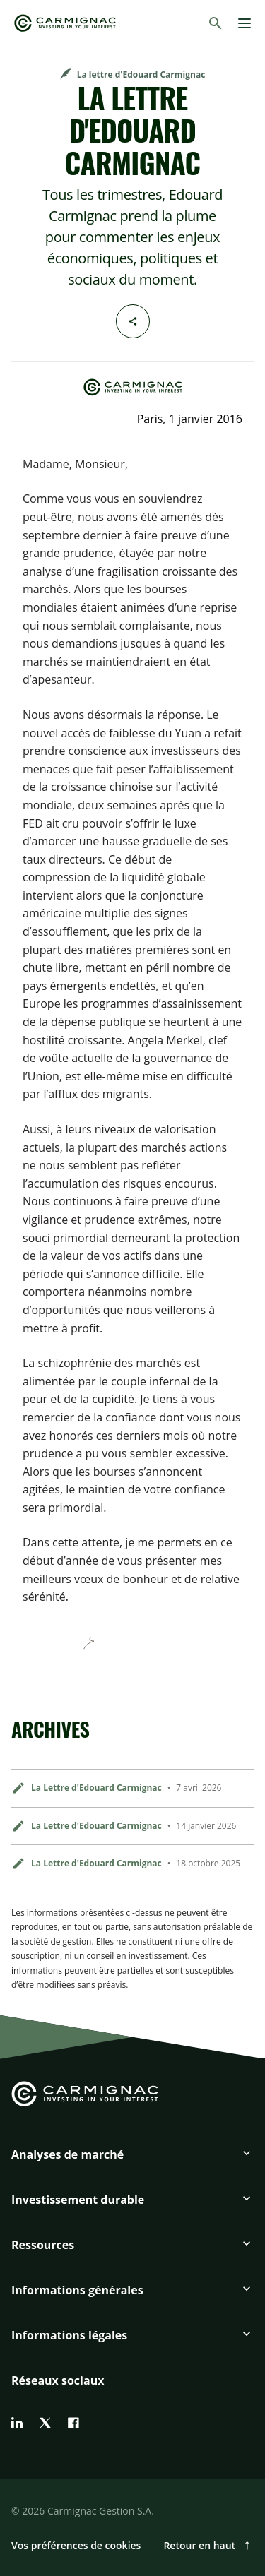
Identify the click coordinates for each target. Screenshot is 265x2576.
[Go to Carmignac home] (65, 23)
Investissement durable (77, 2199)
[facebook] (73, 2422)
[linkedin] (17, 2422)
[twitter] (45, 2422)
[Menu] (244, 23)
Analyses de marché (67, 2154)
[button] (132, 2160)
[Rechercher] (215, 23)
